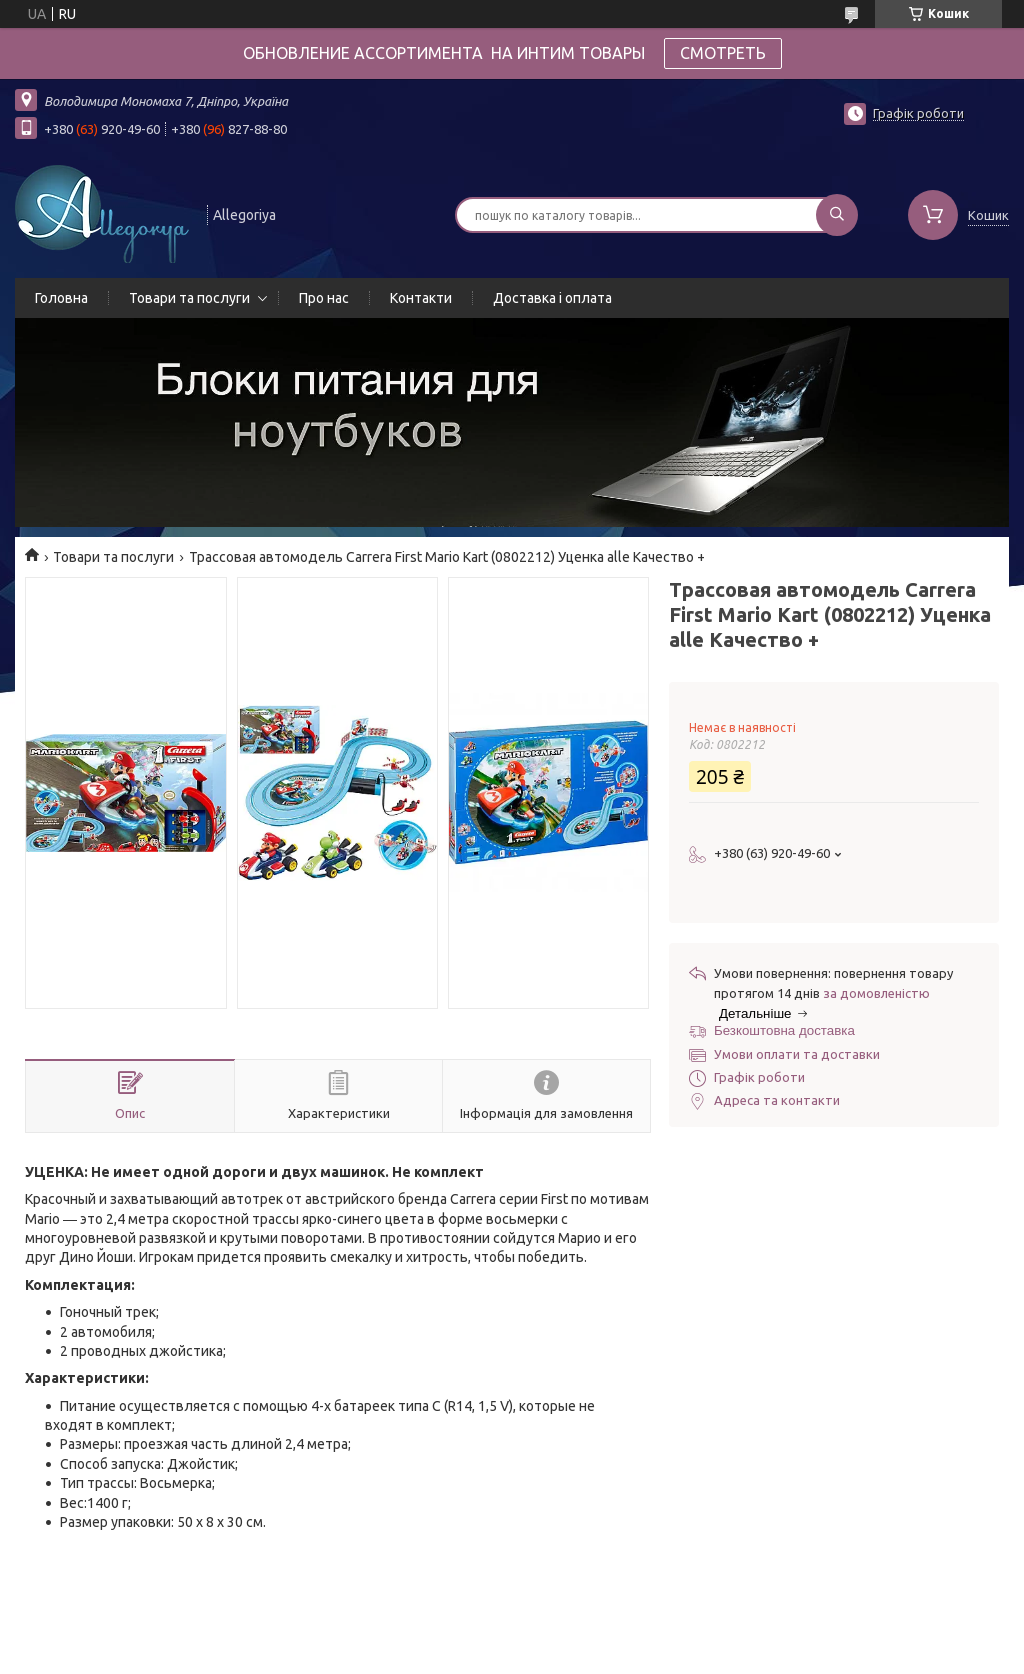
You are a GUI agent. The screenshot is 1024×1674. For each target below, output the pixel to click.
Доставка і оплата (552, 298)
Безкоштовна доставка (784, 1030)
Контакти (421, 298)
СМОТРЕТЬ (723, 53)
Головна (61, 298)
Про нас (324, 298)
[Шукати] (837, 215)
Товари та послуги (189, 298)
